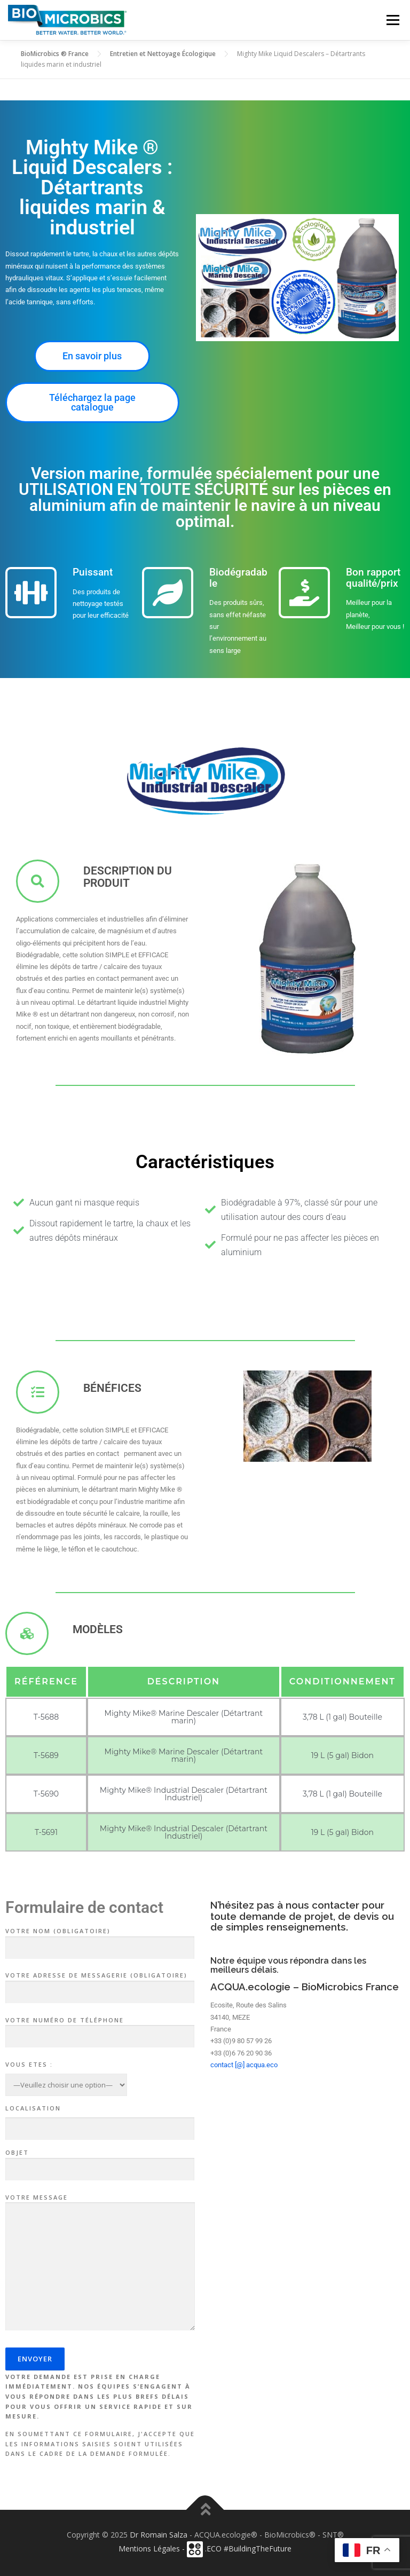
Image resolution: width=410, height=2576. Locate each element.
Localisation (33, 2108)
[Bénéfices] (37, 1392)
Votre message (100, 2263)
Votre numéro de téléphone (99, 2029)
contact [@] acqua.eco (244, 2065)
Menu (392, 20)
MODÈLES (98, 1629)
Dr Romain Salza (158, 2535)
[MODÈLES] (27, 1633)
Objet (99, 2161)
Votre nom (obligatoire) (99, 1939)
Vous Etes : (29, 2064)
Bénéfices (112, 1388)
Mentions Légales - (153, 2548)
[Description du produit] (37, 881)
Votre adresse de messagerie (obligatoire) (99, 1984)
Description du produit (127, 876)
